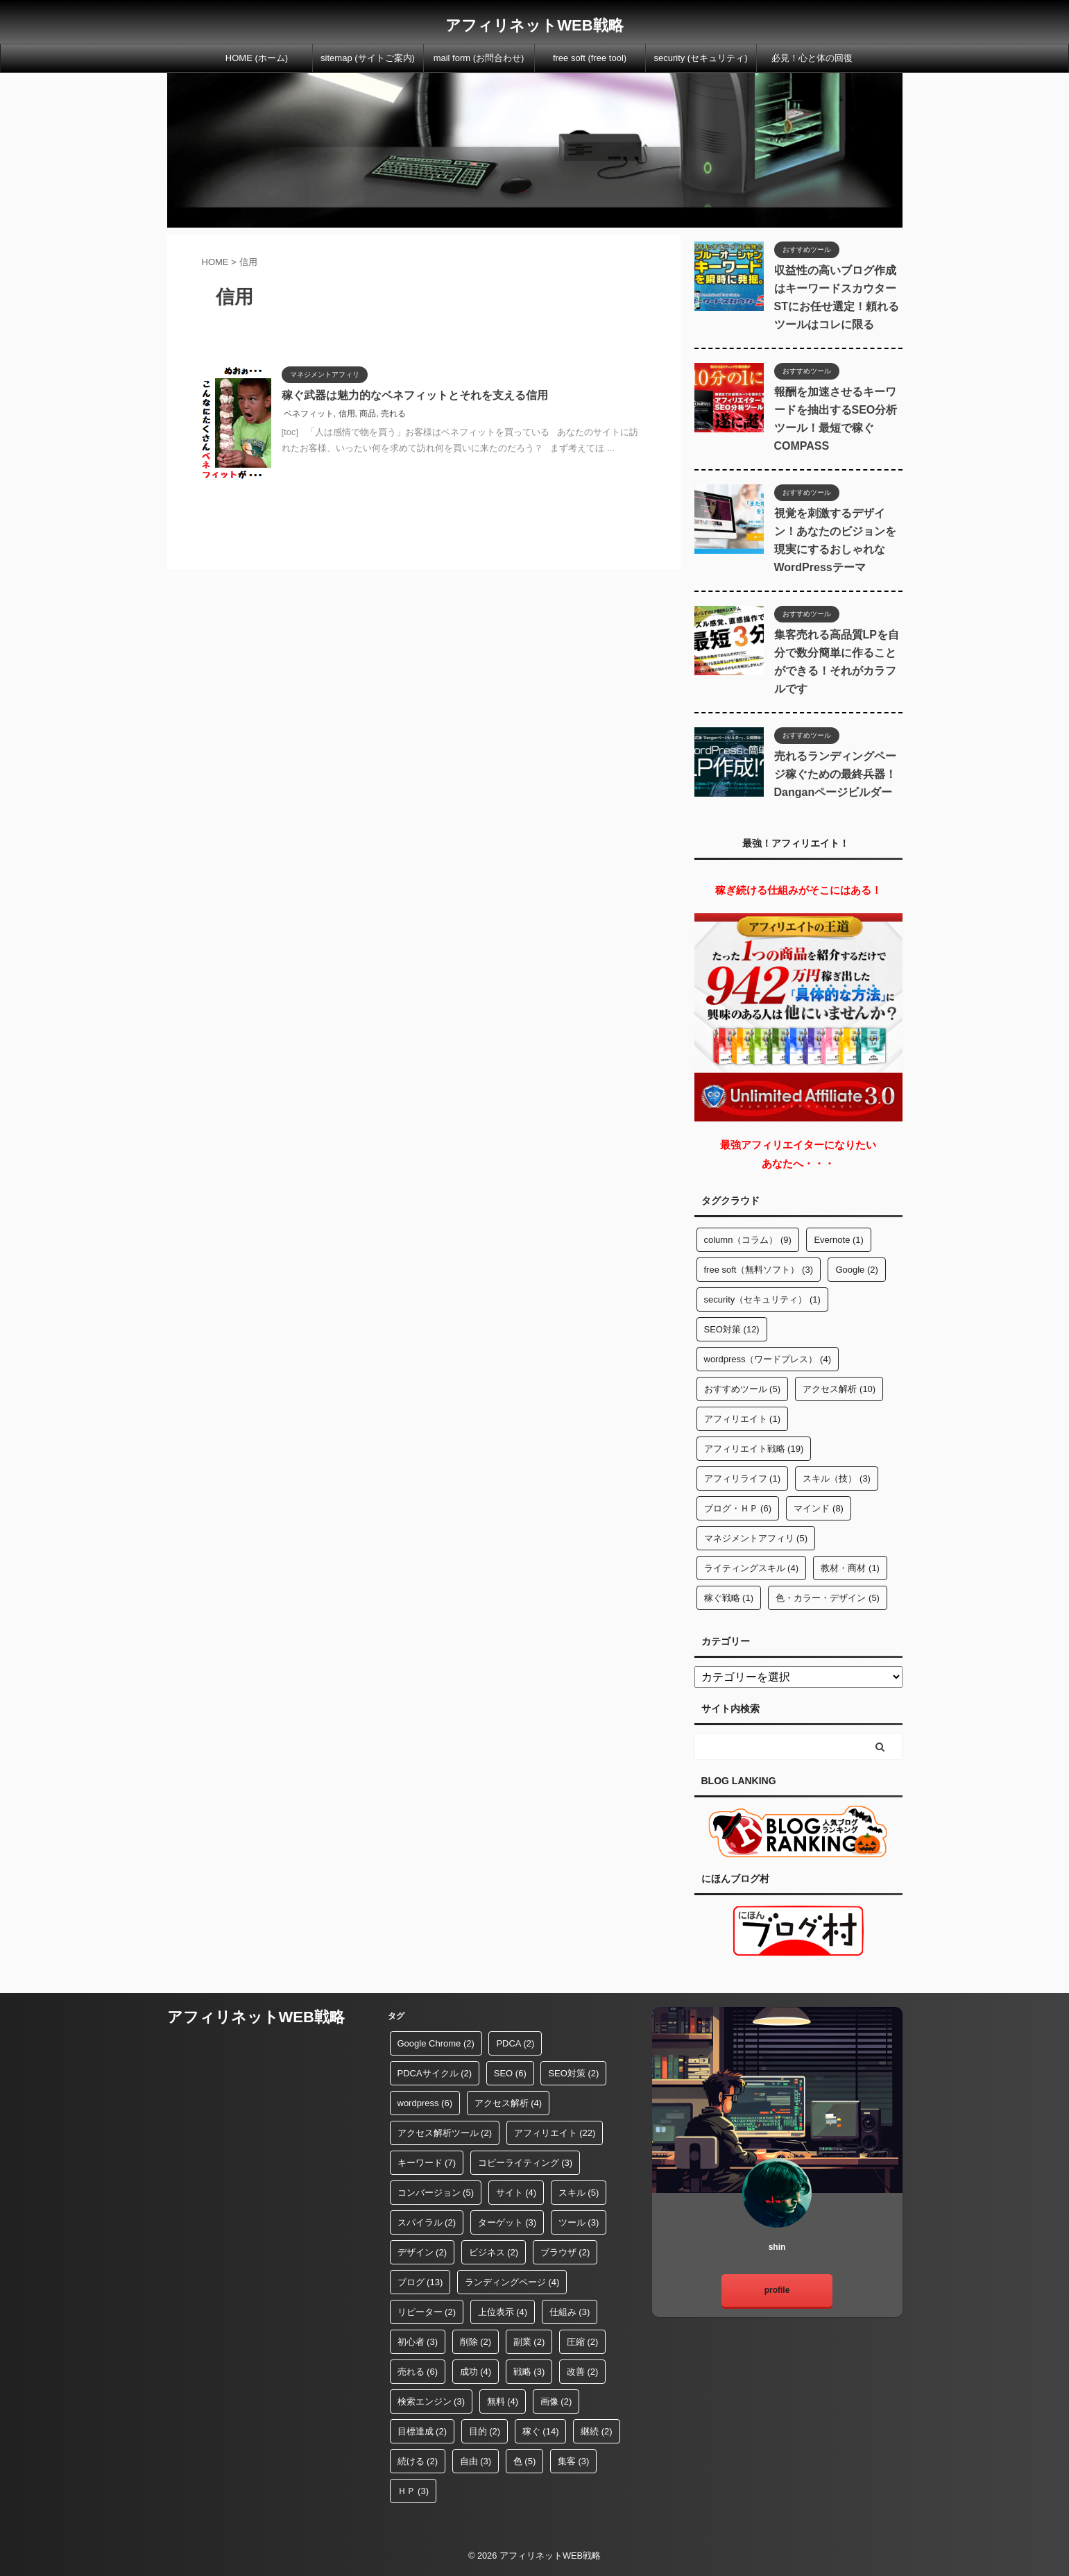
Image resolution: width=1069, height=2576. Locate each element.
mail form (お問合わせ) (479, 58)
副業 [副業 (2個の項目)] (529, 2342)
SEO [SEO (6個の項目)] (510, 2073)
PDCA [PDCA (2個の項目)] (515, 2043)
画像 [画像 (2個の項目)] (556, 2401)
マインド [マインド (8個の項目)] (819, 1508)
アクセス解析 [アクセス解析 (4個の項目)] (508, 2103)
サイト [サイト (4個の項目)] (516, 2192)
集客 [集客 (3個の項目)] (574, 2461)
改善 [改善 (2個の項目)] (583, 2371)
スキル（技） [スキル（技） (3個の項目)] (837, 1478)
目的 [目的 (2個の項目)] (485, 2431)
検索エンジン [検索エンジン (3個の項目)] (431, 2401)
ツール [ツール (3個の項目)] (578, 2222)
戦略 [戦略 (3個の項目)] (529, 2371)
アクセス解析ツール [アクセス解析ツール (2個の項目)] (445, 2133)
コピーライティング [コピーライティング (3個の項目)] (525, 2163)
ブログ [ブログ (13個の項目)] (420, 2282)
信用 (347, 413)
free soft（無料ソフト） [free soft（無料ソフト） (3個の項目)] (758, 1269)
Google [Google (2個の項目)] (856, 1269)
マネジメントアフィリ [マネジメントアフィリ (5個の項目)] (756, 1538)
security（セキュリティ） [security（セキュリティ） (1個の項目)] (762, 1299)
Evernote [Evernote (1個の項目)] (839, 1240)
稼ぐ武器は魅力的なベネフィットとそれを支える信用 (415, 395)
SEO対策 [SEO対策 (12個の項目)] (732, 1329)
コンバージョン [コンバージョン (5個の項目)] (435, 2192)
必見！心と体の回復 (812, 58)
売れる (393, 413)
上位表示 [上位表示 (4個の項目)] (503, 2312)
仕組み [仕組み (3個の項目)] (569, 2312)
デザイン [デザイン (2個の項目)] (422, 2252)
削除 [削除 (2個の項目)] (476, 2342)
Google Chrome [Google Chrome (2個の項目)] (435, 2043)
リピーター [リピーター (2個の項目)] (426, 2312)
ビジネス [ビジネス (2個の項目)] (494, 2252)
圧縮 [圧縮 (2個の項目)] (583, 2342)
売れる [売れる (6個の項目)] (417, 2371)
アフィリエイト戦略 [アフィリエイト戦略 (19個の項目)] (754, 1448)
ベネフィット (309, 413)
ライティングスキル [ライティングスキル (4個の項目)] (751, 1568)
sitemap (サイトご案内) (367, 58)
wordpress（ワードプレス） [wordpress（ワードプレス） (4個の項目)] (767, 1359)
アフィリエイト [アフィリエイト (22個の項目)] (555, 2133)
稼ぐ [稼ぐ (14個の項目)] (540, 2431)
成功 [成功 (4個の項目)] (476, 2371)
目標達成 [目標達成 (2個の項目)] (422, 2431)
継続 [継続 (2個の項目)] (597, 2431)
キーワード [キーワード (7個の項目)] (426, 2163)
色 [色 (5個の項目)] (524, 2461)
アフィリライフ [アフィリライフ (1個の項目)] (742, 1478)
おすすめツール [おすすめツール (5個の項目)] (742, 1389)
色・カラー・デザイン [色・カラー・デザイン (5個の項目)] (828, 1598)
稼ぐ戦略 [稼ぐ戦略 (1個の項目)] (729, 1598)
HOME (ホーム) (256, 58)
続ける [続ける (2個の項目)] (417, 2461)
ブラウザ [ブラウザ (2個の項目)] (565, 2252)
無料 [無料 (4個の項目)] (503, 2401)
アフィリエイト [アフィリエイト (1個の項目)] (742, 1419)
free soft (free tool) (589, 58)
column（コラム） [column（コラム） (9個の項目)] (748, 1240)
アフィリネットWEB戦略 (534, 25)
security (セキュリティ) (700, 58)
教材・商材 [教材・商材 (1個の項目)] (850, 1568)
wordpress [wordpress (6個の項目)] (424, 2103)
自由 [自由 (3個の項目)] (476, 2461)
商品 (367, 413)
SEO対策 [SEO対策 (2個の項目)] (573, 2073)
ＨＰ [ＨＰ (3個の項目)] (413, 2491)
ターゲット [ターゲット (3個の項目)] (507, 2222)
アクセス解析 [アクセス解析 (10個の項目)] (839, 1389)
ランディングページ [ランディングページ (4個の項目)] (512, 2282)
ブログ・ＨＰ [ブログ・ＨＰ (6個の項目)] (738, 1508)
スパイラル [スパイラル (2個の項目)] (426, 2222)
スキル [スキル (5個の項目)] (578, 2192)
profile (777, 2290)
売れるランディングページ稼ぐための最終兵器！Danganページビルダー (835, 774)
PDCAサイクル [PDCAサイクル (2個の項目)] (434, 2073)
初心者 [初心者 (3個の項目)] (417, 2342)
